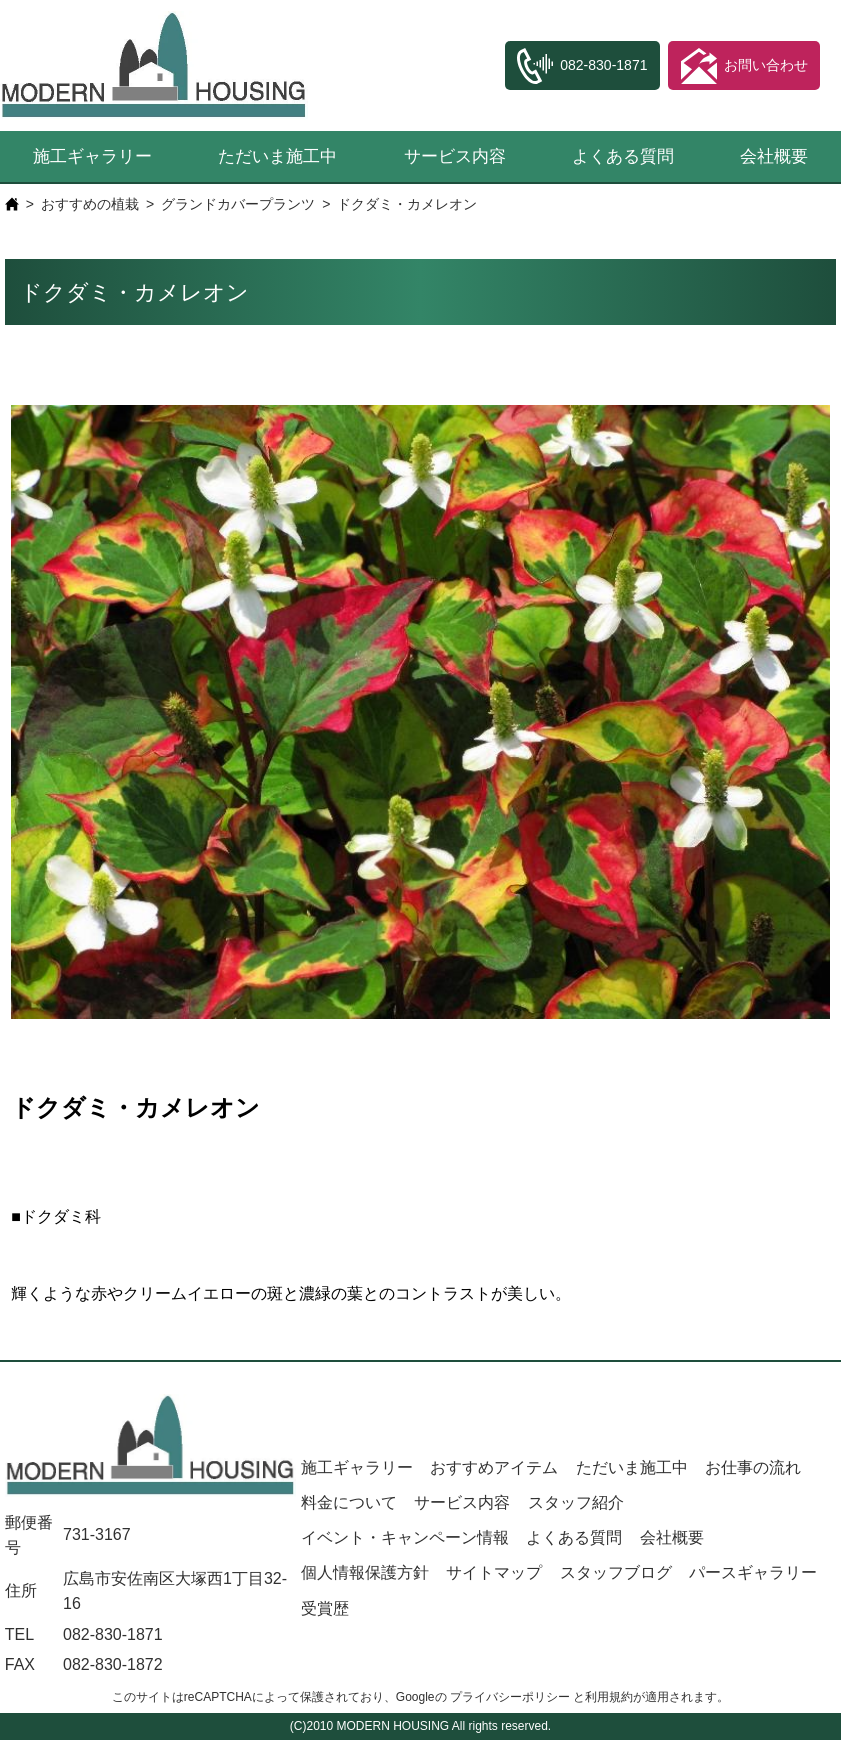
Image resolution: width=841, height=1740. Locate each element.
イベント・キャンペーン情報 (405, 1537)
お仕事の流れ (753, 1467)
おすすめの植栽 (90, 204)
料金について (349, 1502)
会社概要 (672, 1537)
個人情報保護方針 (365, 1572)
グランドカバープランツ (238, 204)
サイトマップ (494, 1572)
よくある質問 (623, 156)
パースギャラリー (753, 1572)
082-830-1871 (113, 1634)
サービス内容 (455, 156)
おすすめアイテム (494, 1467)
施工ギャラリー (92, 156)
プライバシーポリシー (510, 1697)
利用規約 (609, 1697)
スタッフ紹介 (576, 1502)
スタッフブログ (616, 1572)
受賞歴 (325, 1608)
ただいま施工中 (277, 156)
